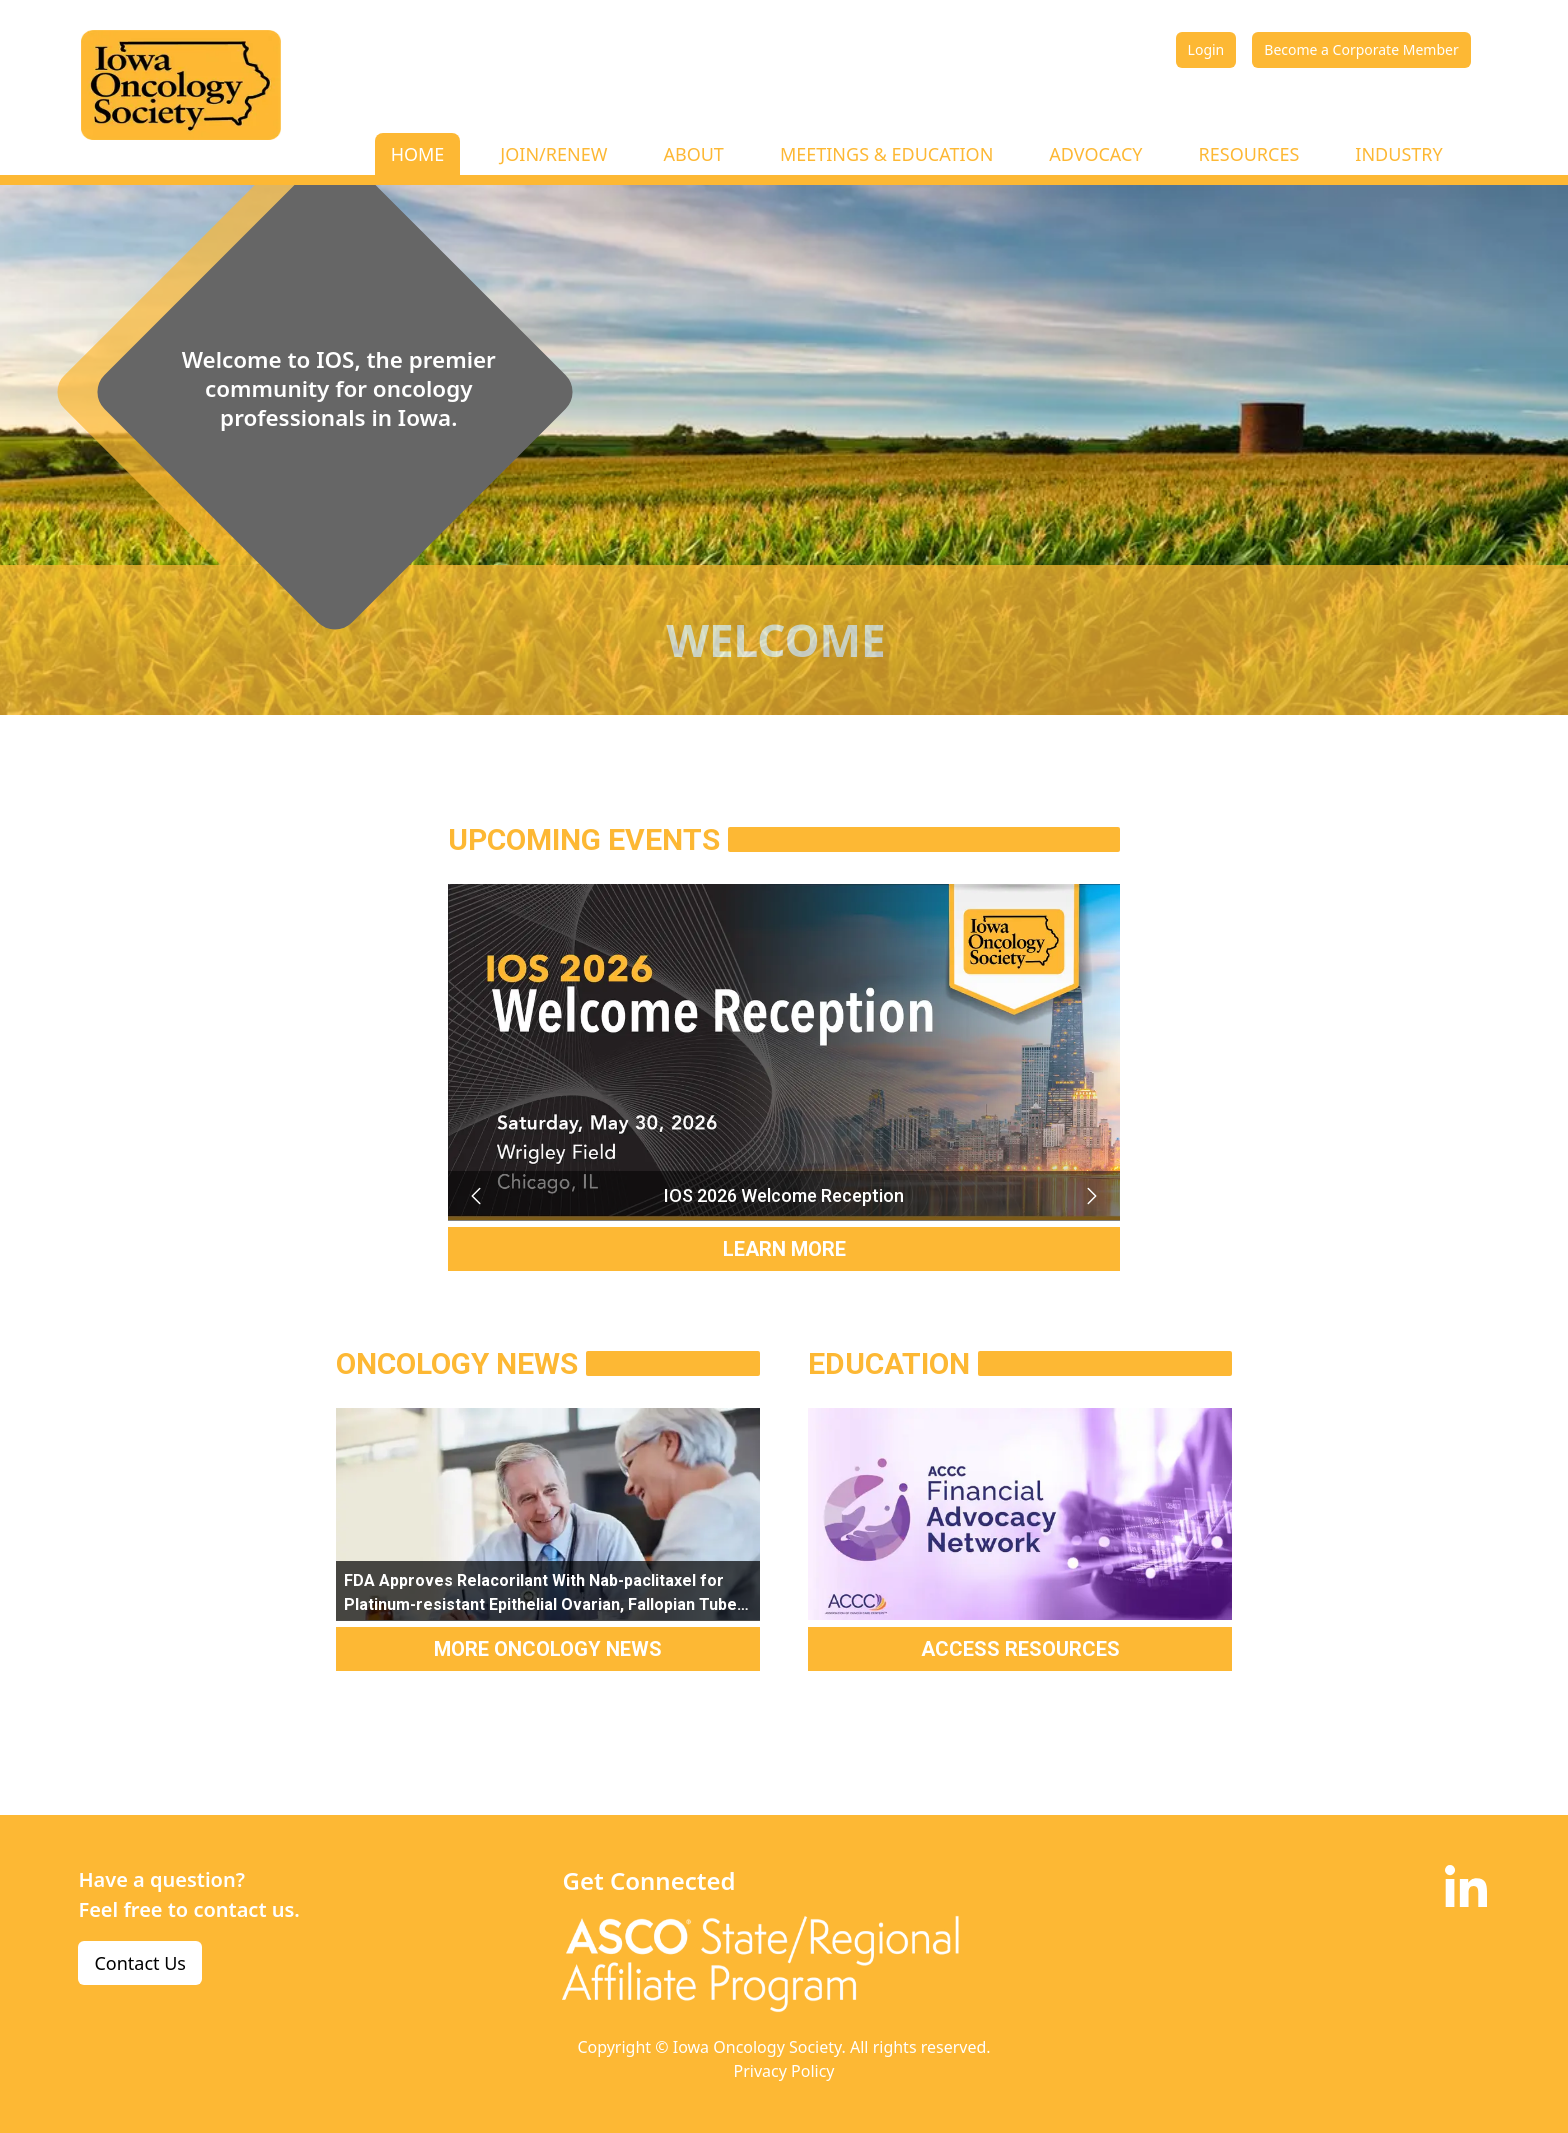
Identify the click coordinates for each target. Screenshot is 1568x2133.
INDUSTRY (1398, 154)
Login (1206, 49)
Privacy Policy (784, 2071)
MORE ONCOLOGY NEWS (548, 1649)
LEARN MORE (784, 1249)
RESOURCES (1249, 154)
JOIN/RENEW (553, 154)
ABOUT (693, 154)
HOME (418, 154)
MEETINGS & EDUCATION (886, 154)
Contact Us (140, 1963)
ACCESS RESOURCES (1020, 1649)
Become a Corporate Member (1361, 49)
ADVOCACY (1095, 154)
